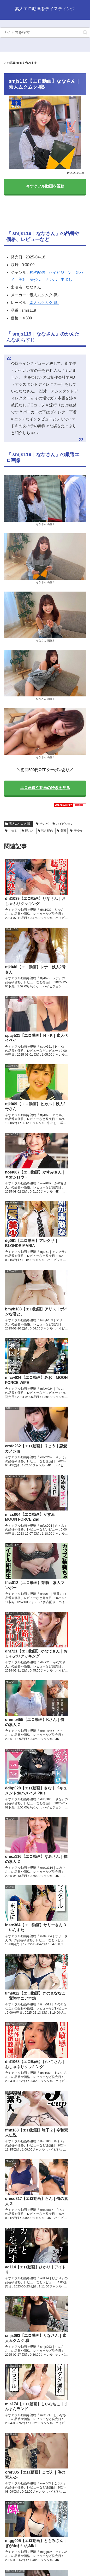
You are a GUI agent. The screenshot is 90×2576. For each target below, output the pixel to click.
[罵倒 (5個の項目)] (14, 2397)
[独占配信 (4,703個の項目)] (39, 1935)
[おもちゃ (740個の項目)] (75, 2008)
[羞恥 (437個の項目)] (37, 2048)
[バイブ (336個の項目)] (50, 2073)
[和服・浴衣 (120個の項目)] (42, 2162)
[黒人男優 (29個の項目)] (15, 2275)
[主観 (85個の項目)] (41, 2178)
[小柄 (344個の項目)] (30, 2073)
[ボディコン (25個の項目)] (17, 2283)
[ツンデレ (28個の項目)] (39, 2275)
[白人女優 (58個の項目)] (14, 2218)
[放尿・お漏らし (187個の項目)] (18, 2137)
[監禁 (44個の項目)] (13, 2243)
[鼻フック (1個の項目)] (46, 2437)
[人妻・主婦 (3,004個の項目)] (31, 1943)
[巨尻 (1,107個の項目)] (78, 1975)
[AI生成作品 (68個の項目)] (46, 2202)
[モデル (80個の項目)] (43, 2186)
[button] (85, 32)
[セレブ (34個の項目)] (75, 2251)
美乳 (22, 279)
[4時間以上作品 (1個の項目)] (71, 2421)
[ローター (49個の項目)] (57, 2235)
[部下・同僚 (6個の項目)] (37, 2388)
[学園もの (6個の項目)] (76, 2380)
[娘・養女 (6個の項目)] (75, 2372)
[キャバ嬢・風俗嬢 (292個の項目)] (46, 2089)
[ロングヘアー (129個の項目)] (42, 2154)
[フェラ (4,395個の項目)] (60, 1935)
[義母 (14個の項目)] (79, 2316)
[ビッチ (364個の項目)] (52, 2065)
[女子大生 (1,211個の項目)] (36, 1967)
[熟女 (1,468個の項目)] (78, 1959)
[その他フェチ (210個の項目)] (23, 2129)
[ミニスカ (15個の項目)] (14, 2316)
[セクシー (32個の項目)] (74, 2259)
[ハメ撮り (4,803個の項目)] (15, 1935)
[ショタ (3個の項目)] (77, 2404)
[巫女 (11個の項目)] (45, 2332)
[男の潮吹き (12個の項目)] (19, 2332)
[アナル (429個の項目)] (12, 2056)
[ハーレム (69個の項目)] (17, 2202)
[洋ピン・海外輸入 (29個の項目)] (70, 2267)
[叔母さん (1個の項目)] (19, 2445)
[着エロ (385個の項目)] (13, 2065)
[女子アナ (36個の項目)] (16, 2251)
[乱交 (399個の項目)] (79, 2056)
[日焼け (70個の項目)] (36, 2194)
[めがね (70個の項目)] (57, 2194)
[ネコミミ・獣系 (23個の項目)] (46, 2283)
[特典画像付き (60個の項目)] (48, 2210)
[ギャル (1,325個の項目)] (14, 1967)
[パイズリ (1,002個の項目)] (55, 1992)
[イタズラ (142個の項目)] (75, 2145)
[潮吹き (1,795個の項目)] (77, 1951)
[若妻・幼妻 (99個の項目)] (68, 2170)
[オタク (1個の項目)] (49, 2429)
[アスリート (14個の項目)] (16, 2324)
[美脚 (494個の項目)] (62, 2032)
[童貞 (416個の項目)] (29, 2056)
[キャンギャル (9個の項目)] (68, 2356)
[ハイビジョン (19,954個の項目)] (17, 1927)
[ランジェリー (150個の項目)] (49, 2145)
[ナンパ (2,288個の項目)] (12, 1951)
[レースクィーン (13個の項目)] (71, 2324)
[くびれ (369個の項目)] (33, 2065)
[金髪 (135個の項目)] (14, 2154)
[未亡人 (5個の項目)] (77, 2388)
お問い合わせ (66, 2561)
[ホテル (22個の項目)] (15, 2291)
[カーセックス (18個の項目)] (17, 2307)
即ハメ (28, 830)
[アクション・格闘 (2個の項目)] (20, 2421)
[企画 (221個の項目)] (31, 2121)
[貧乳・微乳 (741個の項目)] (50, 2008)
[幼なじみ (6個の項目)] (14, 2388)
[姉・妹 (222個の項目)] (13, 2121)
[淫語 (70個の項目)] (77, 2194)
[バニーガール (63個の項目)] (18, 2210)
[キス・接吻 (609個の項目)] (58, 2024)
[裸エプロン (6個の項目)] (33, 2372)
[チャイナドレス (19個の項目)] (43, 2299)
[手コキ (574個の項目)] (13, 2032)
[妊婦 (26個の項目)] (59, 2275)
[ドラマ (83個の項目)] (77, 2178)
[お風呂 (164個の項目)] (58, 2137)
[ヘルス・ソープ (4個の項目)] (18, 2404)
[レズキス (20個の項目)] (73, 2291)
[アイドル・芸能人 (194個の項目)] (64, 2129)
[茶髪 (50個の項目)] (36, 2235)
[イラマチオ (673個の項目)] (73, 2016)
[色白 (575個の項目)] (78, 2024)
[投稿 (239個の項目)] (78, 2105)
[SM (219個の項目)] (48, 2121)
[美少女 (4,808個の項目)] (76, 1927)
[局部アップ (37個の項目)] (72, 2243)
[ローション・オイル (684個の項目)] (40, 2016)
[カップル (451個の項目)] (16, 2048)
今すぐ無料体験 (45, 1829)
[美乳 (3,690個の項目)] (11, 1943)
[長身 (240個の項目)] (62, 2105)
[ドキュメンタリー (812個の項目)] (20, 2000)
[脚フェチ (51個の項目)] (15, 2235)
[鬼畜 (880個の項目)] (77, 1992)
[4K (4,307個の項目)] (78, 1935)
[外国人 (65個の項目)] (74, 2202)
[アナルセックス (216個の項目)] (71, 2121)
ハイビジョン (60, 272)
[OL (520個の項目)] (48, 2032)
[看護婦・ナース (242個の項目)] (38, 2105)
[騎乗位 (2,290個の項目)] (77, 1943)
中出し (66, 279)
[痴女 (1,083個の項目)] (17, 1984)
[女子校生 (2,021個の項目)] (32, 1951)
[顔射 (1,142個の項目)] (77, 1967)
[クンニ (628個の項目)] (13, 2024)
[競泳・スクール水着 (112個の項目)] (27, 2170)
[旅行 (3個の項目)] (61, 2404)
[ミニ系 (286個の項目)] (75, 2089)
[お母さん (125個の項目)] (72, 2154)
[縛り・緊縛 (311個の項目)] (71, 2081)
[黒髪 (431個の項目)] (77, 2048)
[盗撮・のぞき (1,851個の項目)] (55, 1951)
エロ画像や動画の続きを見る (45, 788)
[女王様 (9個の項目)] (73, 2348)
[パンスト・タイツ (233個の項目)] (42, 2113)
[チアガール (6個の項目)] (15, 2380)
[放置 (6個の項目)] (55, 2372)
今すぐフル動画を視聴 (45, 186)
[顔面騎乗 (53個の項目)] (73, 2226)
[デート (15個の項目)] (33, 2316)
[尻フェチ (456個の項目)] (58, 2040)
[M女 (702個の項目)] (12, 2016)
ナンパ (51, 279)
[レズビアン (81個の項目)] (18, 2186)
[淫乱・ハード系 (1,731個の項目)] (18, 1959)
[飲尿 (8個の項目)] (47, 2364)
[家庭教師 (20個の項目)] (15, 2299)
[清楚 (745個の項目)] (29, 2008)
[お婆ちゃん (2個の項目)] (49, 2413)
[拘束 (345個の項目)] (12, 2073)
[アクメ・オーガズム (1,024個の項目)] (23, 1992)
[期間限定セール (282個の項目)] (48, 2097)
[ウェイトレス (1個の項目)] (19, 2437)
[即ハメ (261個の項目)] (13, 2105)
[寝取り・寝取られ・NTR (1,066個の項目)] (59, 1984)
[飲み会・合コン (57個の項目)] (40, 2218)
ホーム (23, 2553)
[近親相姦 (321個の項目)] (17, 2081)
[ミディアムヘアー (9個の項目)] (21, 2364)
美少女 (36, 279)
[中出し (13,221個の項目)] (41, 1927)
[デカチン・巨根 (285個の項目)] (18, 2097)
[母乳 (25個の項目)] (77, 2275)
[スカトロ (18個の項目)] (41, 2307)
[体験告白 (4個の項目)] (72, 2397)
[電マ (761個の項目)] (12, 2008)
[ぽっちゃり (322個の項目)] (73, 2073)
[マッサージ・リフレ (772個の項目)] (53, 2000)
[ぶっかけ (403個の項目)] (46, 2056)
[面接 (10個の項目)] (49, 2348)
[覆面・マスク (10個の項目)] (20, 2348)
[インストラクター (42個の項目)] (40, 2243)
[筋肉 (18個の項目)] (60, 2307)
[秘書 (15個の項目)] (49, 2316)
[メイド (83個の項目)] (58, 2178)
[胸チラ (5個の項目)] (58, 2388)
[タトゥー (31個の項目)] (14, 2267)
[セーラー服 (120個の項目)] (16, 2162)
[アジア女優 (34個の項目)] (17, 2259)
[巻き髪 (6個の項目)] (56, 2380)
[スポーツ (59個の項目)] (74, 2210)
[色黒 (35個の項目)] (56, 2251)
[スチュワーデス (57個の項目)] (71, 2218)
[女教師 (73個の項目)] (14, 2194)
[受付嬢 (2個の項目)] (75, 2413)
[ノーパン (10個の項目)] (74, 2340)
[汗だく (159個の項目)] (77, 2137)
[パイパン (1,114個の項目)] (58, 1975)
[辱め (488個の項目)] (78, 2032)
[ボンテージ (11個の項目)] (71, 2332)
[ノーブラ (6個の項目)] (38, 2380)
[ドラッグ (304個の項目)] (16, 2089)
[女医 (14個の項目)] (64, 2316)
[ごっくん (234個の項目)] (14, 2113)
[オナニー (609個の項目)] (34, 2024)
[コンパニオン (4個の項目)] (42, 2397)
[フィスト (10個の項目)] (49, 2340)
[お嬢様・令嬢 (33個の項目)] (46, 2259)
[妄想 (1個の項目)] (48, 2445)
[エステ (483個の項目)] (13, 2040)
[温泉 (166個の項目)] (41, 2137)
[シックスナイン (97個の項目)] (18, 2178)
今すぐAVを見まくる (45, 1898)
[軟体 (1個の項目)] (73, 2445)
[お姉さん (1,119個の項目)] (15, 1975)
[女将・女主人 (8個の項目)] (71, 2364)
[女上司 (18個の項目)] (77, 2307)
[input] (45, 32)
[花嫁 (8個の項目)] (12, 2372)
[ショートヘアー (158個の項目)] (19, 2145)
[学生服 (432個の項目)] (57, 2048)
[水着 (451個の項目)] (78, 2040)
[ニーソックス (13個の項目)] (42, 2324)
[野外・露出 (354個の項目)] (74, 2065)
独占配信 (37, 272)
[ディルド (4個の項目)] (43, 2404)
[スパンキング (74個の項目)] (70, 2186)
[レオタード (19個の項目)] (73, 2299)
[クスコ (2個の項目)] (47, 2421)
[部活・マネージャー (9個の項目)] (26, 2356)
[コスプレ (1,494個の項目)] (60, 1959)
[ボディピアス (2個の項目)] (19, 2413)
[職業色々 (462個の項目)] (35, 2040)
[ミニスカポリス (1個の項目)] (20, 2429)
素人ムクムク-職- (44, 303)
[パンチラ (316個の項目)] (43, 2081)
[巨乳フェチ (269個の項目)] (74, 2097)
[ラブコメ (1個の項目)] (73, 2429)
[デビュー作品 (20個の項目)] (43, 2291)
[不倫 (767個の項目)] (79, 2000)
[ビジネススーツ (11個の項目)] (20, 2340)
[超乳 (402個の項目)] (64, 2056)
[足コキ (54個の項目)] (49, 2226)
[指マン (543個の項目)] (31, 2032)
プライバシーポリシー (23, 2561)
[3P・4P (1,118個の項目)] (37, 1975)
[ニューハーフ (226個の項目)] (72, 2113)
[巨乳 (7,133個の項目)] (59, 1927)
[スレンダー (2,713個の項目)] (55, 1943)
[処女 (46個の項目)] (77, 2235)
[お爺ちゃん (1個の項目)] (72, 2437)
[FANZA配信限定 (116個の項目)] (70, 2162)
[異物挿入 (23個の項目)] (74, 2283)
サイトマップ (66, 2553)
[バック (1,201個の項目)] (58, 1967)
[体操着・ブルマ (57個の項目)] (20, 2226)
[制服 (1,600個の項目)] (41, 1959)
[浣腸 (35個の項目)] (37, 2251)
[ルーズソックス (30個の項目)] (39, 2267)
